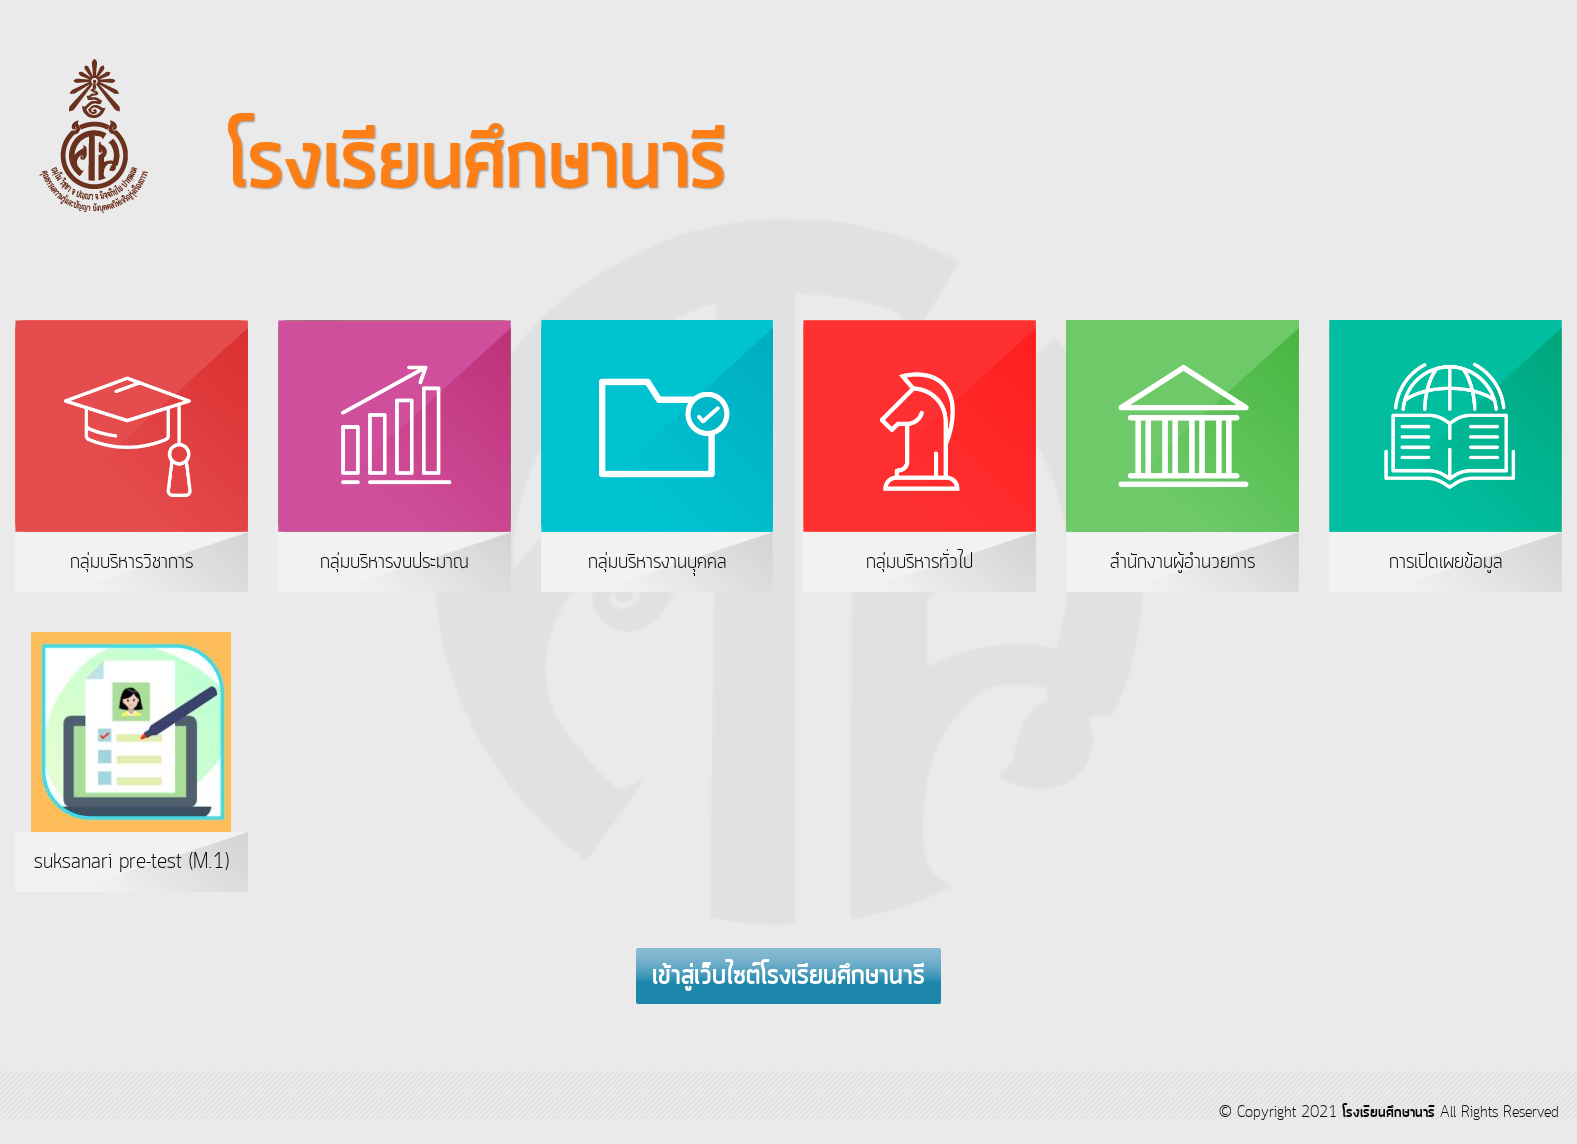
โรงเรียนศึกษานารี (1388, 1113)
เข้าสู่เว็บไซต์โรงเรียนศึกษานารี (788, 977)
